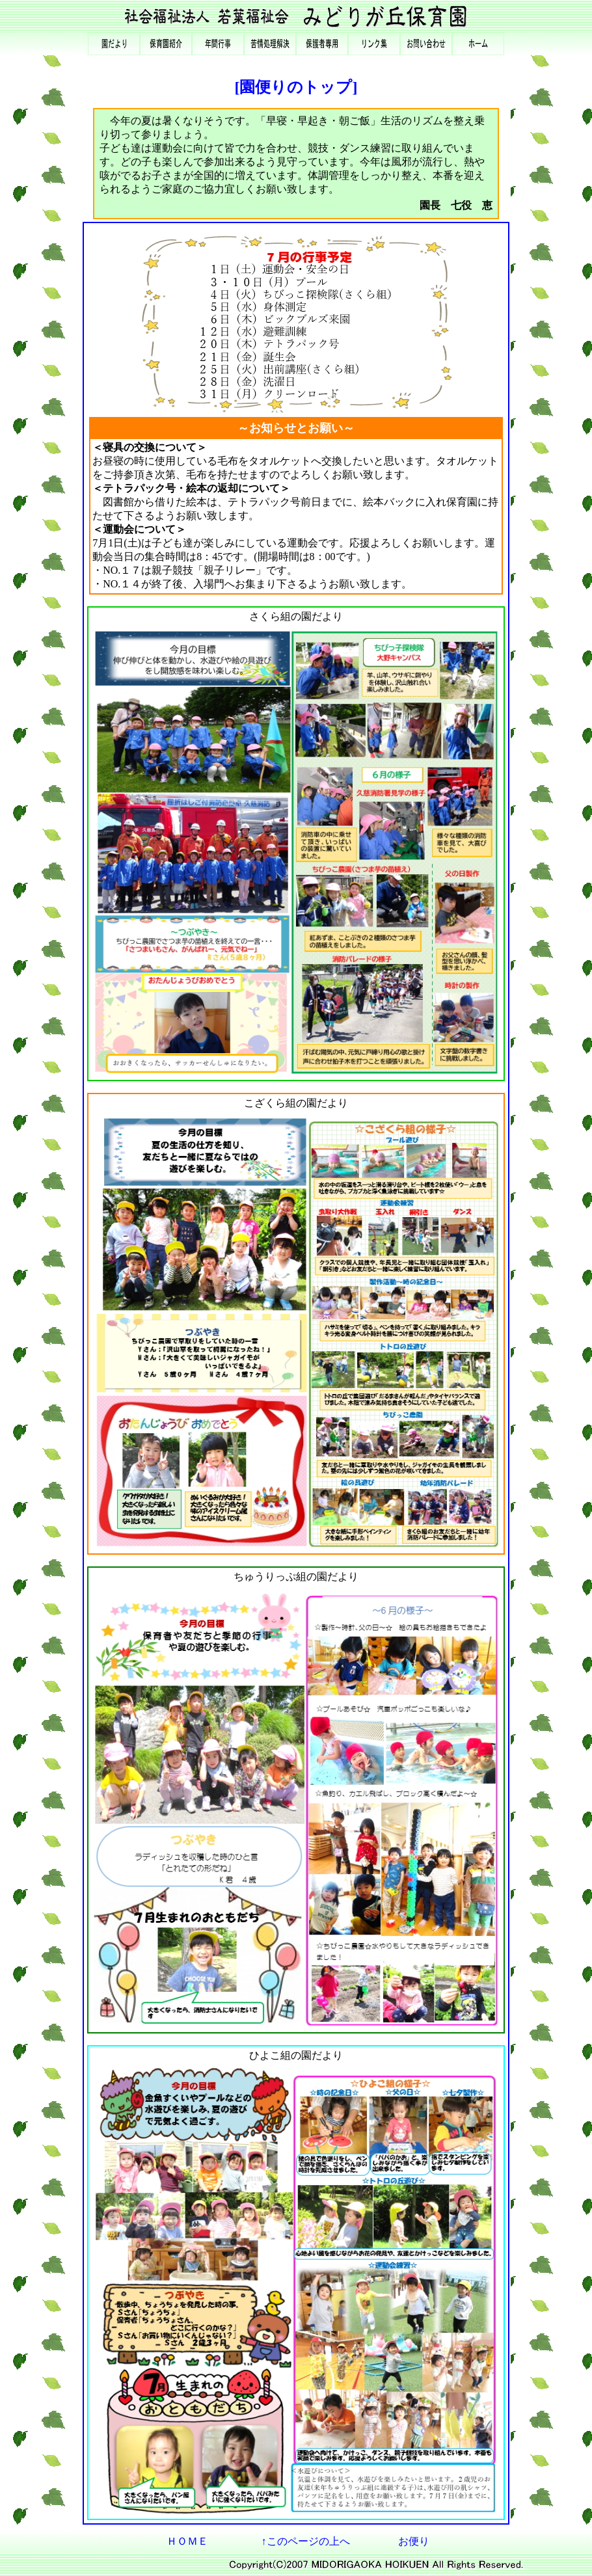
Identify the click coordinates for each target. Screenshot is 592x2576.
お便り (413, 2541)
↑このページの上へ (306, 2541)
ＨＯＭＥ (187, 2541)
